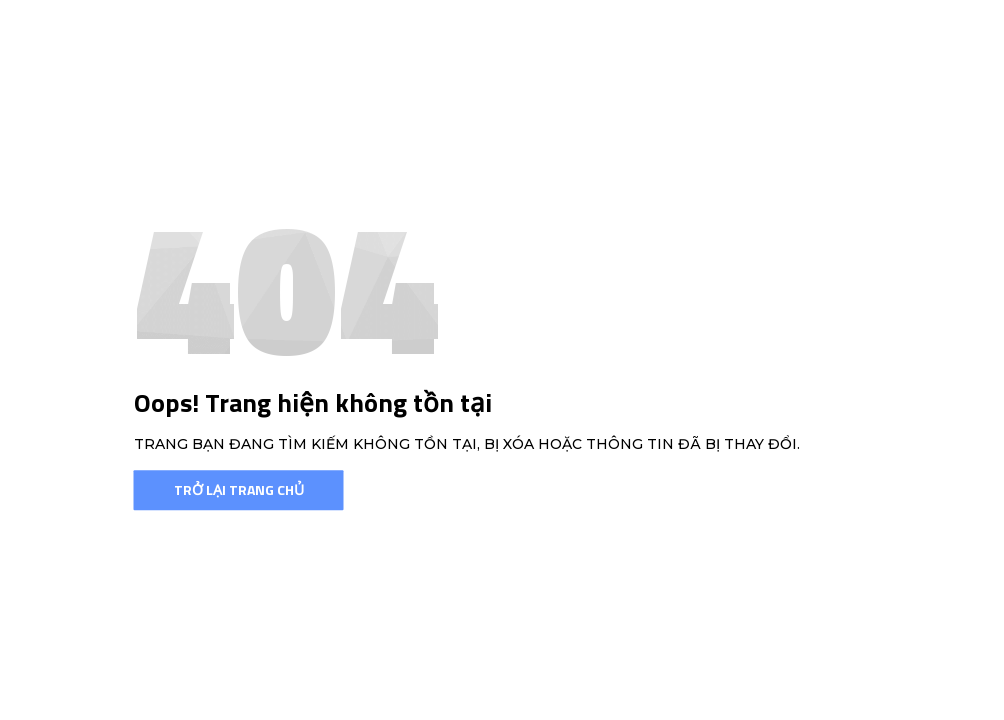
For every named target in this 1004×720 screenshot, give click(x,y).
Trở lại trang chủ (239, 489)
